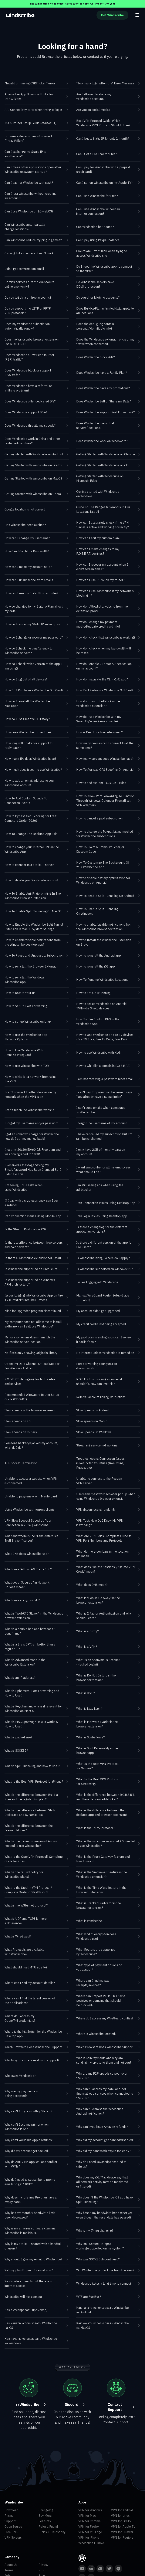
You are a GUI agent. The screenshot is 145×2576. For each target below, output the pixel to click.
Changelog (46, 2510)
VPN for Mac (87, 2515)
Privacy (43, 2565)
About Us (11, 2565)
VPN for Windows (90, 2510)
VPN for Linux (120, 2515)
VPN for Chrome (89, 2521)
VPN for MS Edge (90, 2532)
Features (45, 2521)
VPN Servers (13, 2537)
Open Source (13, 2526)
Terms (9, 2570)
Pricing (9, 2515)
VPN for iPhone (88, 2537)
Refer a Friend (48, 2526)
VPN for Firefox (88, 2526)
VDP (41, 2570)
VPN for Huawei (122, 2532)
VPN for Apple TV (123, 2526)
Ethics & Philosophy (52, 2532)
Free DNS (11, 2532)
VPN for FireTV (121, 2521)
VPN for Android (122, 2510)
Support (10, 2521)
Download (11, 2510)
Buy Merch (46, 2515)
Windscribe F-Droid (91, 2543)
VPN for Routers (122, 2537)
